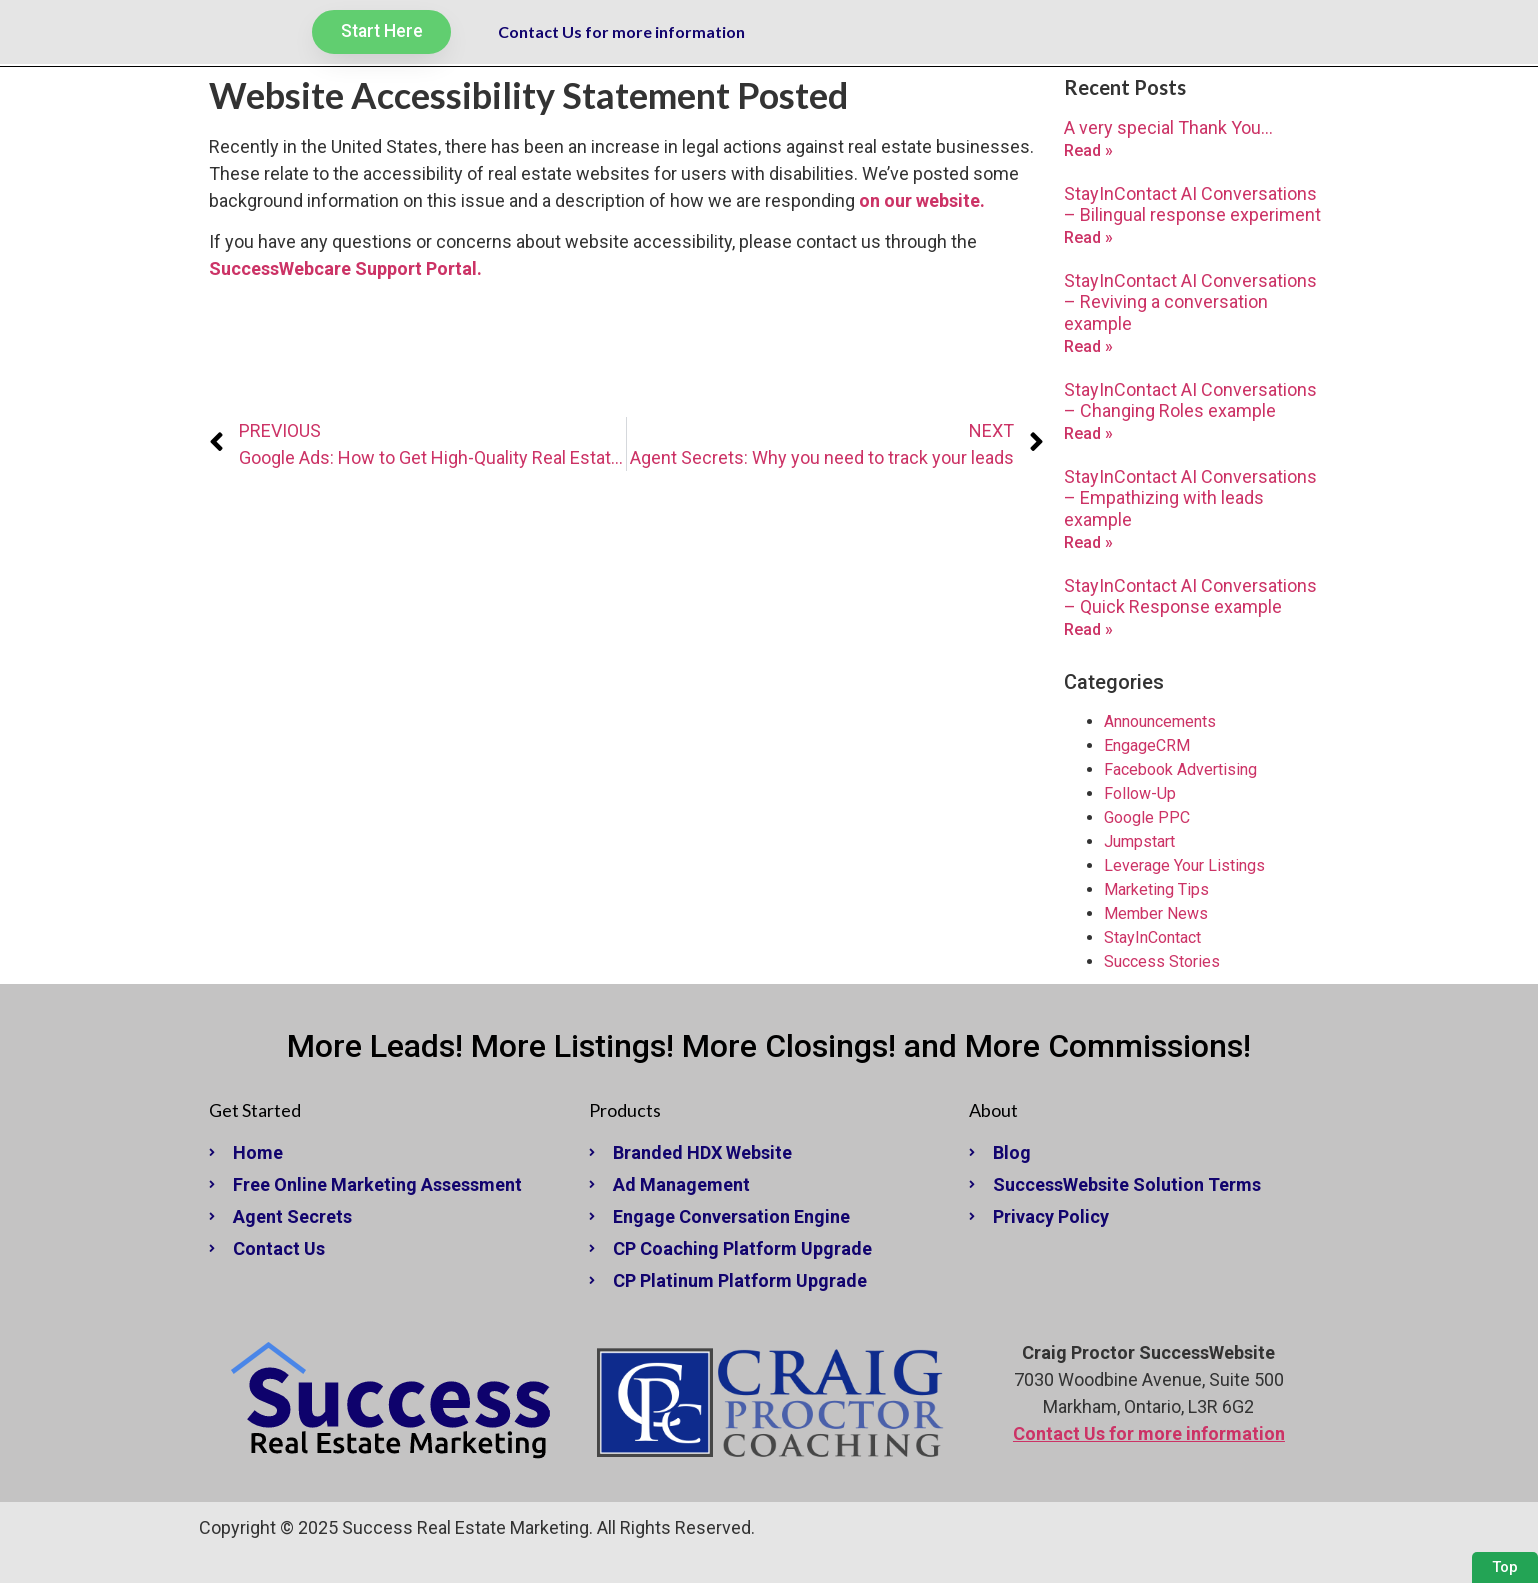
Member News (1156, 913)
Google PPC (1147, 817)
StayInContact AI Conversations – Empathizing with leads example (1190, 498)
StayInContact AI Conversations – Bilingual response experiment (1192, 204)
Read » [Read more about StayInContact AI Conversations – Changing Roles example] (1088, 433)
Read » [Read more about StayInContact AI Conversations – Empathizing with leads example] (1088, 542)
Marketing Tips (1156, 889)
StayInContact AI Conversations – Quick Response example (1190, 596)
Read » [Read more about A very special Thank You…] (1088, 150)
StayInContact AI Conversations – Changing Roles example (1190, 400)
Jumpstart (1139, 841)
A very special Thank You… (1168, 127)
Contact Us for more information (621, 32)
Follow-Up (1140, 793)
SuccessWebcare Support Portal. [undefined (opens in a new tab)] (345, 268)
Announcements (1160, 721)
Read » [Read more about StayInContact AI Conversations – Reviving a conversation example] (1088, 346)
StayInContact (1152, 937)
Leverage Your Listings (1184, 865)
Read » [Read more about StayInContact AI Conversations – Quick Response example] (1088, 629)
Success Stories (1162, 961)
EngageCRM (1147, 745)
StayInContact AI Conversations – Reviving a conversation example (1190, 302)
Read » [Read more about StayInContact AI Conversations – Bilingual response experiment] (1088, 237)
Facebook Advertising (1180, 769)
